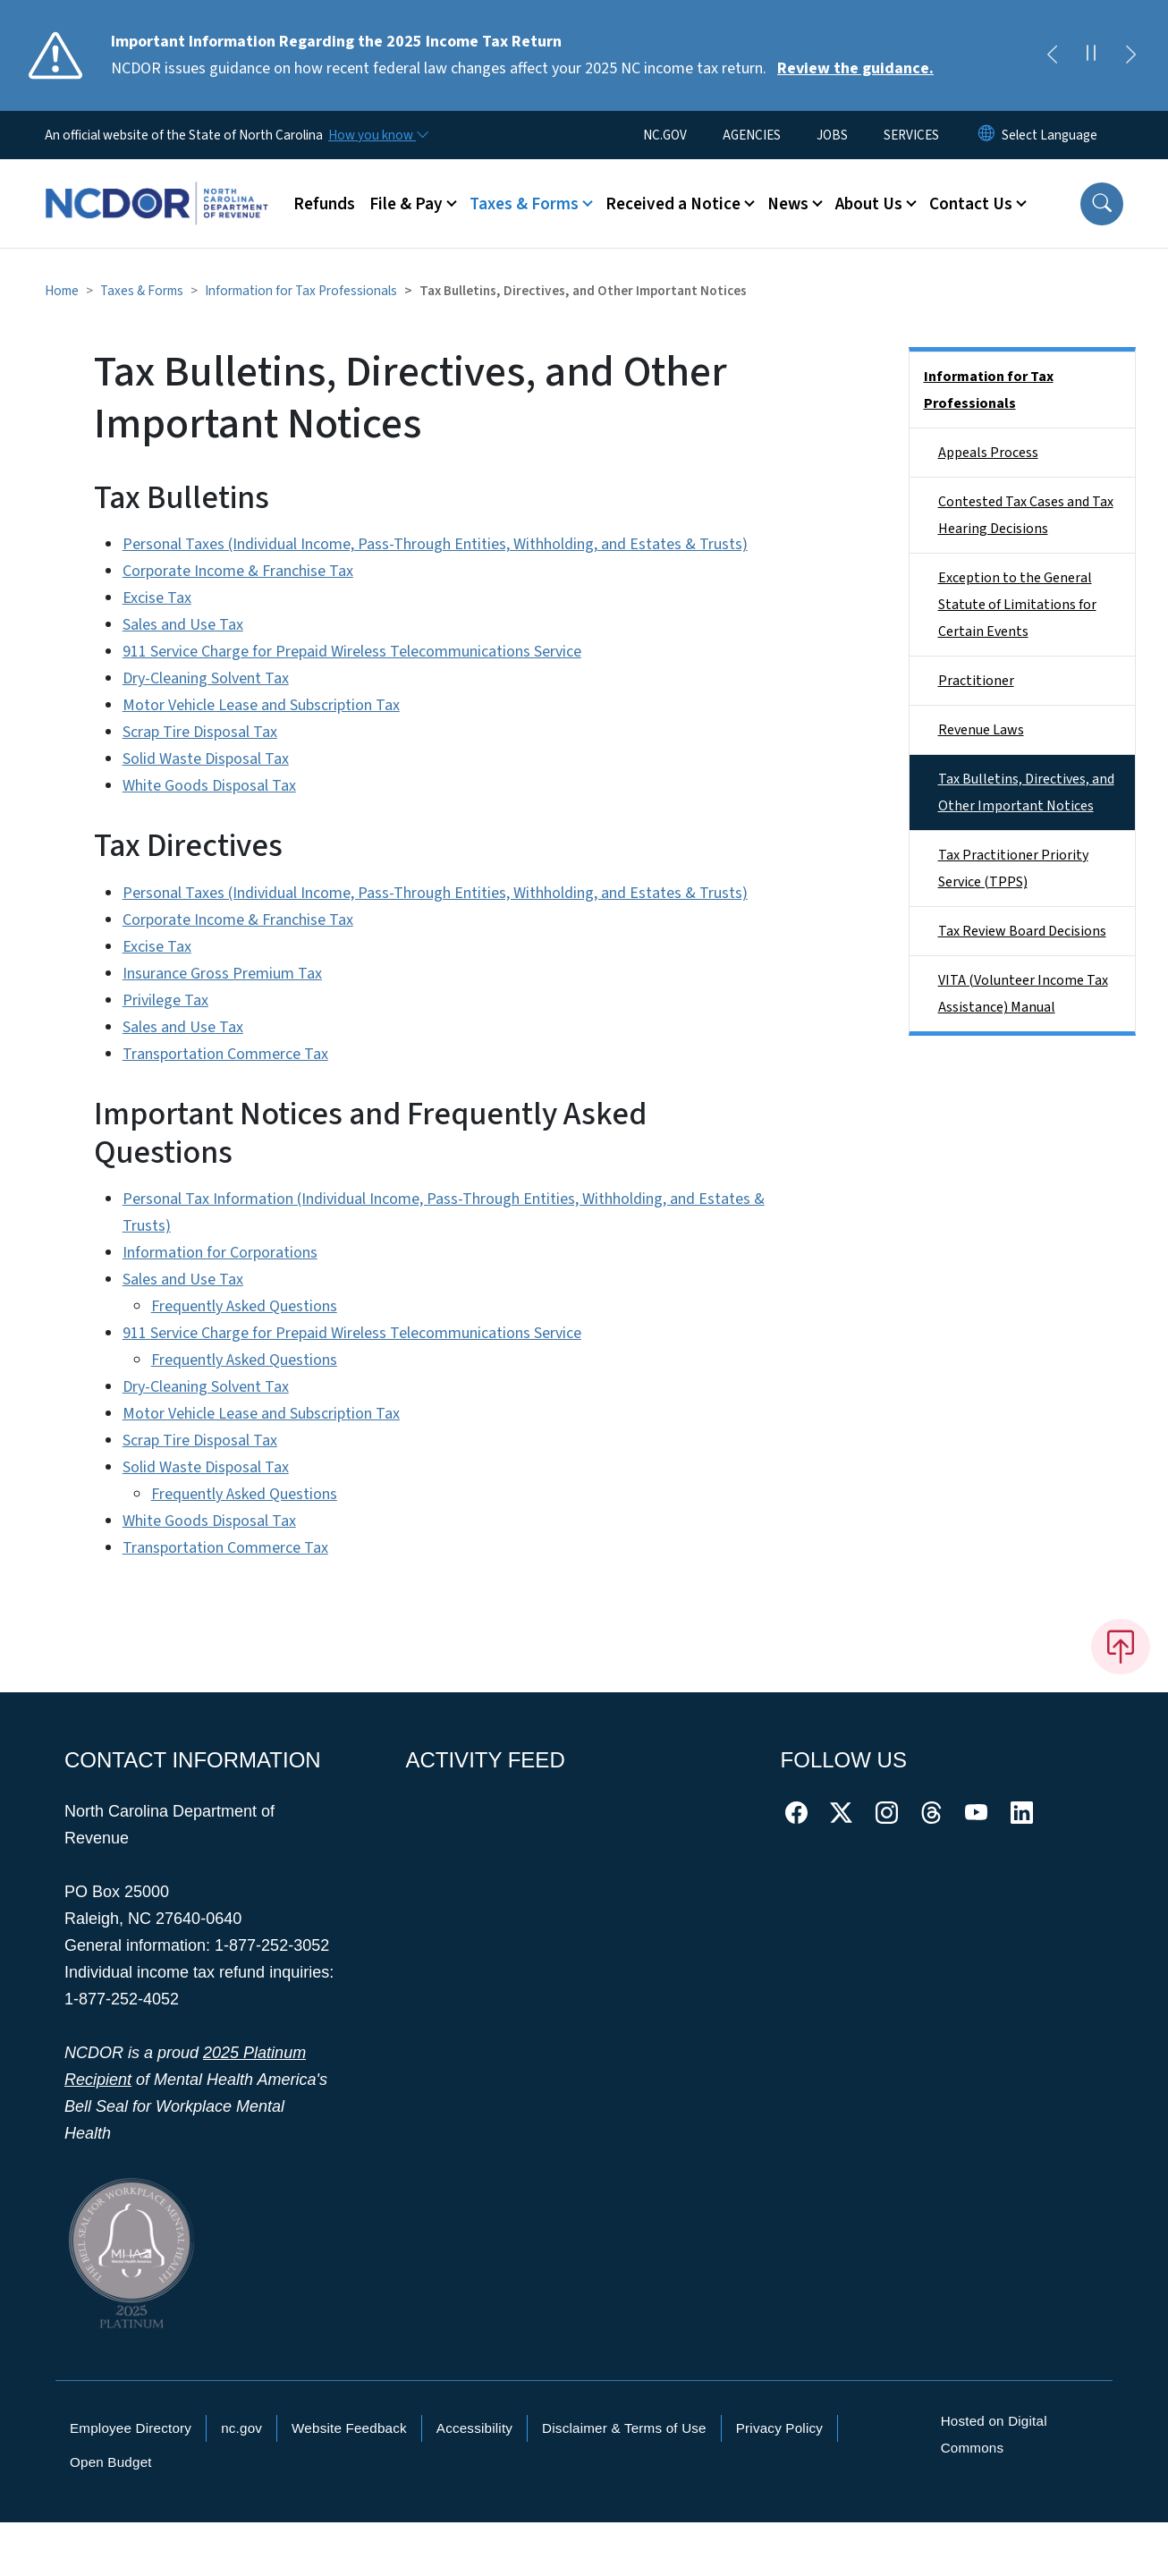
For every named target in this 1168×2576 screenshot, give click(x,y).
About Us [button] (868, 203)
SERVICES (911, 135)
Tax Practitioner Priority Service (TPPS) (1013, 868)
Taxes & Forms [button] (524, 203)
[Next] (1130, 55)
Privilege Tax (165, 1000)
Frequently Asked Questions (244, 1306)
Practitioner (976, 681)
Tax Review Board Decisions (1022, 931)
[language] (1049, 135)
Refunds (324, 203)
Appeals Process (988, 452)
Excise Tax (157, 598)
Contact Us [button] (970, 203)
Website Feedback (349, 2428)
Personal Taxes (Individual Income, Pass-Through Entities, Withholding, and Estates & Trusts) (435, 544)
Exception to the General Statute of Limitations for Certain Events (1017, 604)
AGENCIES (752, 135)
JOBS (832, 135)
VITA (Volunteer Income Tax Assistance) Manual (1023, 993)
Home (62, 291)
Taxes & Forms (141, 291)
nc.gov (241, 2428)
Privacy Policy (779, 2428)
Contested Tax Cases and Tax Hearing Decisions (1025, 515)
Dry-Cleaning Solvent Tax (206, 678)
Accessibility (474, 2428)
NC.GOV (665, 135)
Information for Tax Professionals (301, 291)
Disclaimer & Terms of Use (624, 2428)
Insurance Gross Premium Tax (222, 973)
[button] (1101, 203)
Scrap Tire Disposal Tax (200, 732)
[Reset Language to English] (986, 135)
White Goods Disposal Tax (209, 786)
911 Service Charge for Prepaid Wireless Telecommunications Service (352, 651)
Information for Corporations (220, 1252)
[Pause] (1091, 55)
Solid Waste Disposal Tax (206, 759)
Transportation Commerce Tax (225, 1054)
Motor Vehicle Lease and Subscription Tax (261, 705)
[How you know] (377, 135)
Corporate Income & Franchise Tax (238, 571)
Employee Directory (130, 2428)
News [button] (787, 203)
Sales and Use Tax (183, 625)
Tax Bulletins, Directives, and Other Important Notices (1026, 792)
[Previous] (1051, 55)
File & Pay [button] (406, 203)
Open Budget (111, 2462)
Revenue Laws (981, 730)
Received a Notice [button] (673, 203)
